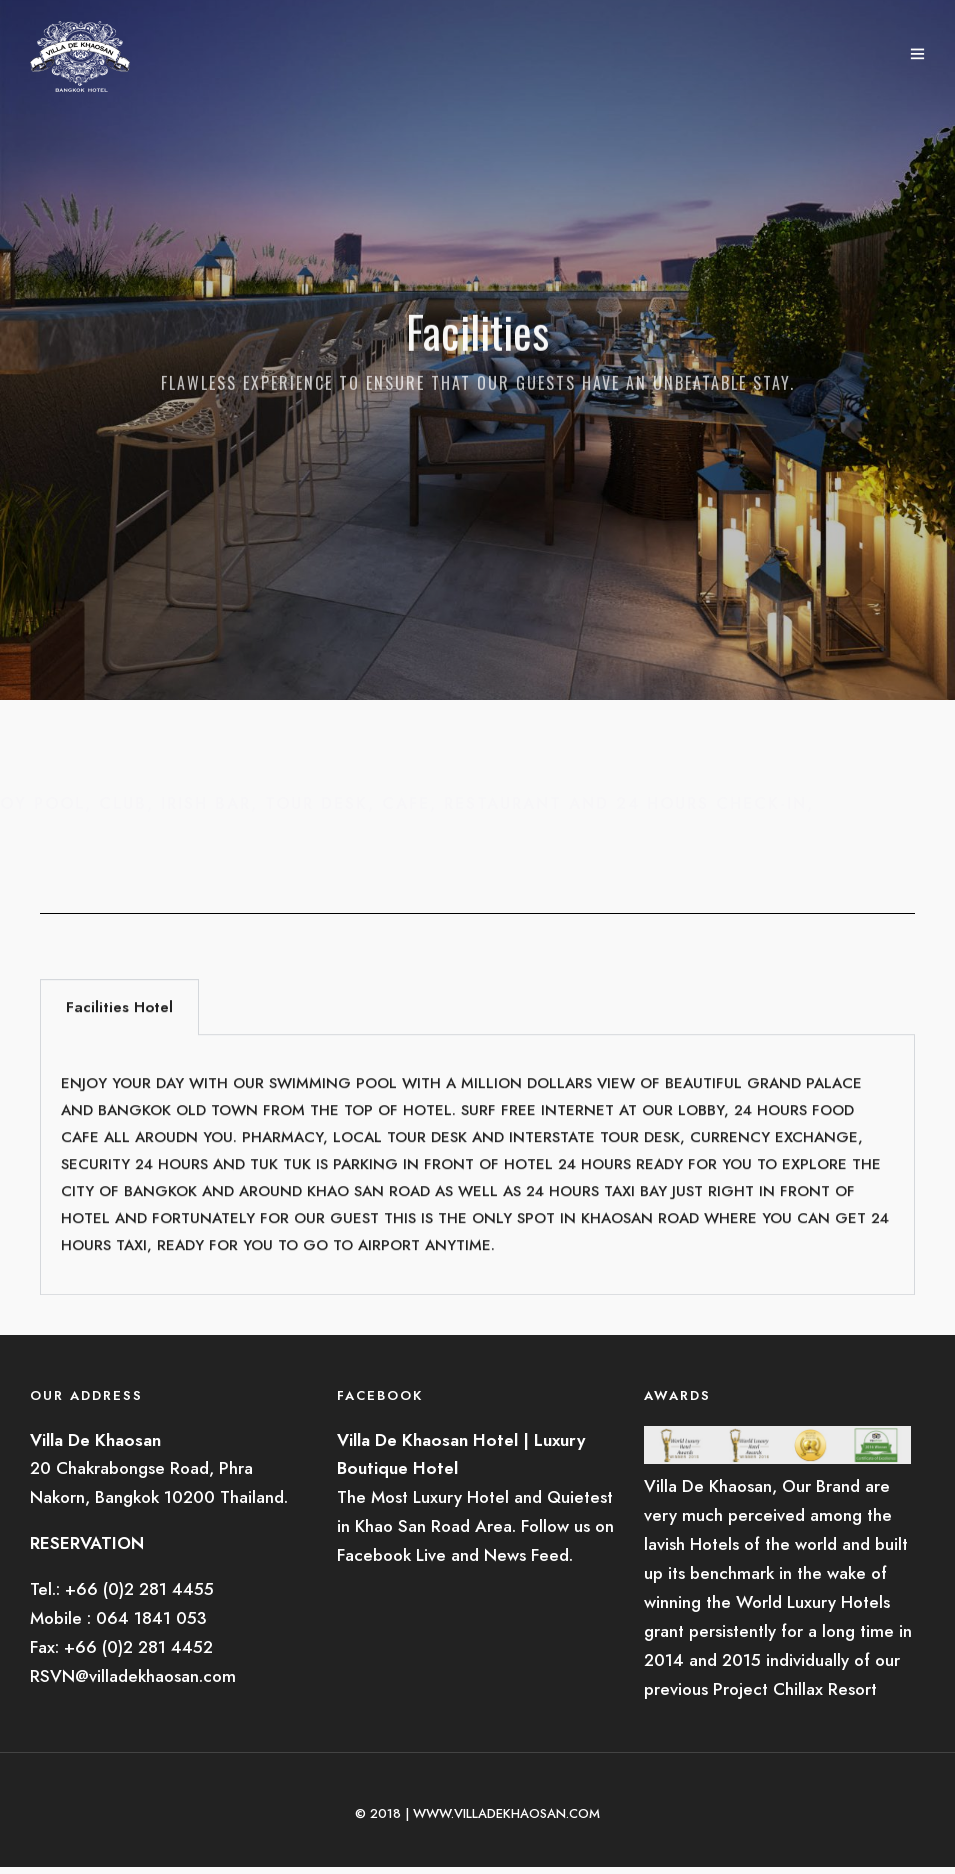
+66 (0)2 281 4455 (139, 1589)
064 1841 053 (151, 1618)
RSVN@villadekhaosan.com (133, 1676)
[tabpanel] (477, 1180)
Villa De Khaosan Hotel (427, 1440)
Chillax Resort (825, 1689)
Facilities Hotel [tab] (119, 1022)
